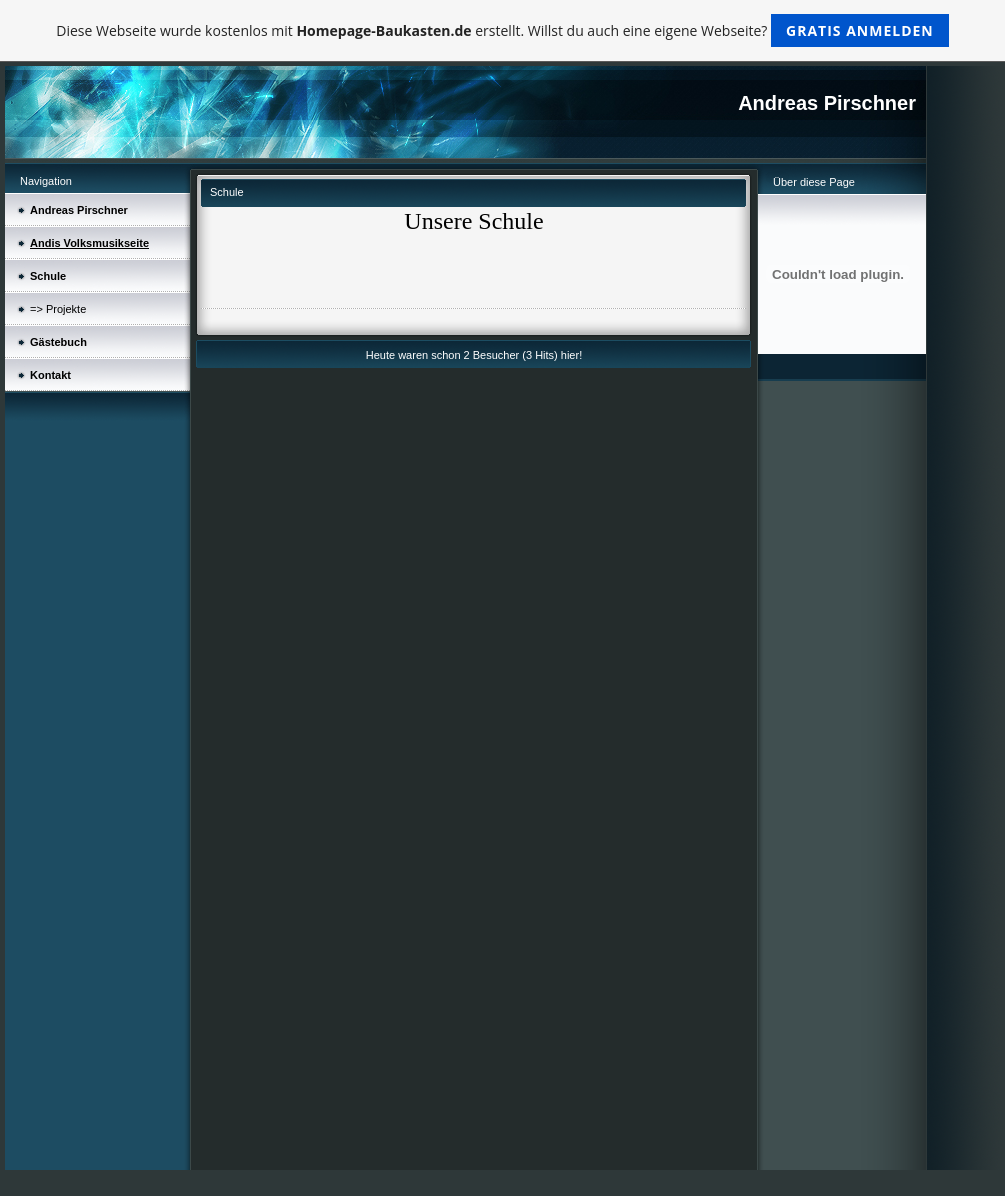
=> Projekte (58, 309)
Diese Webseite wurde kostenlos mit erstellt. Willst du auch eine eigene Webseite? (502, 30)
